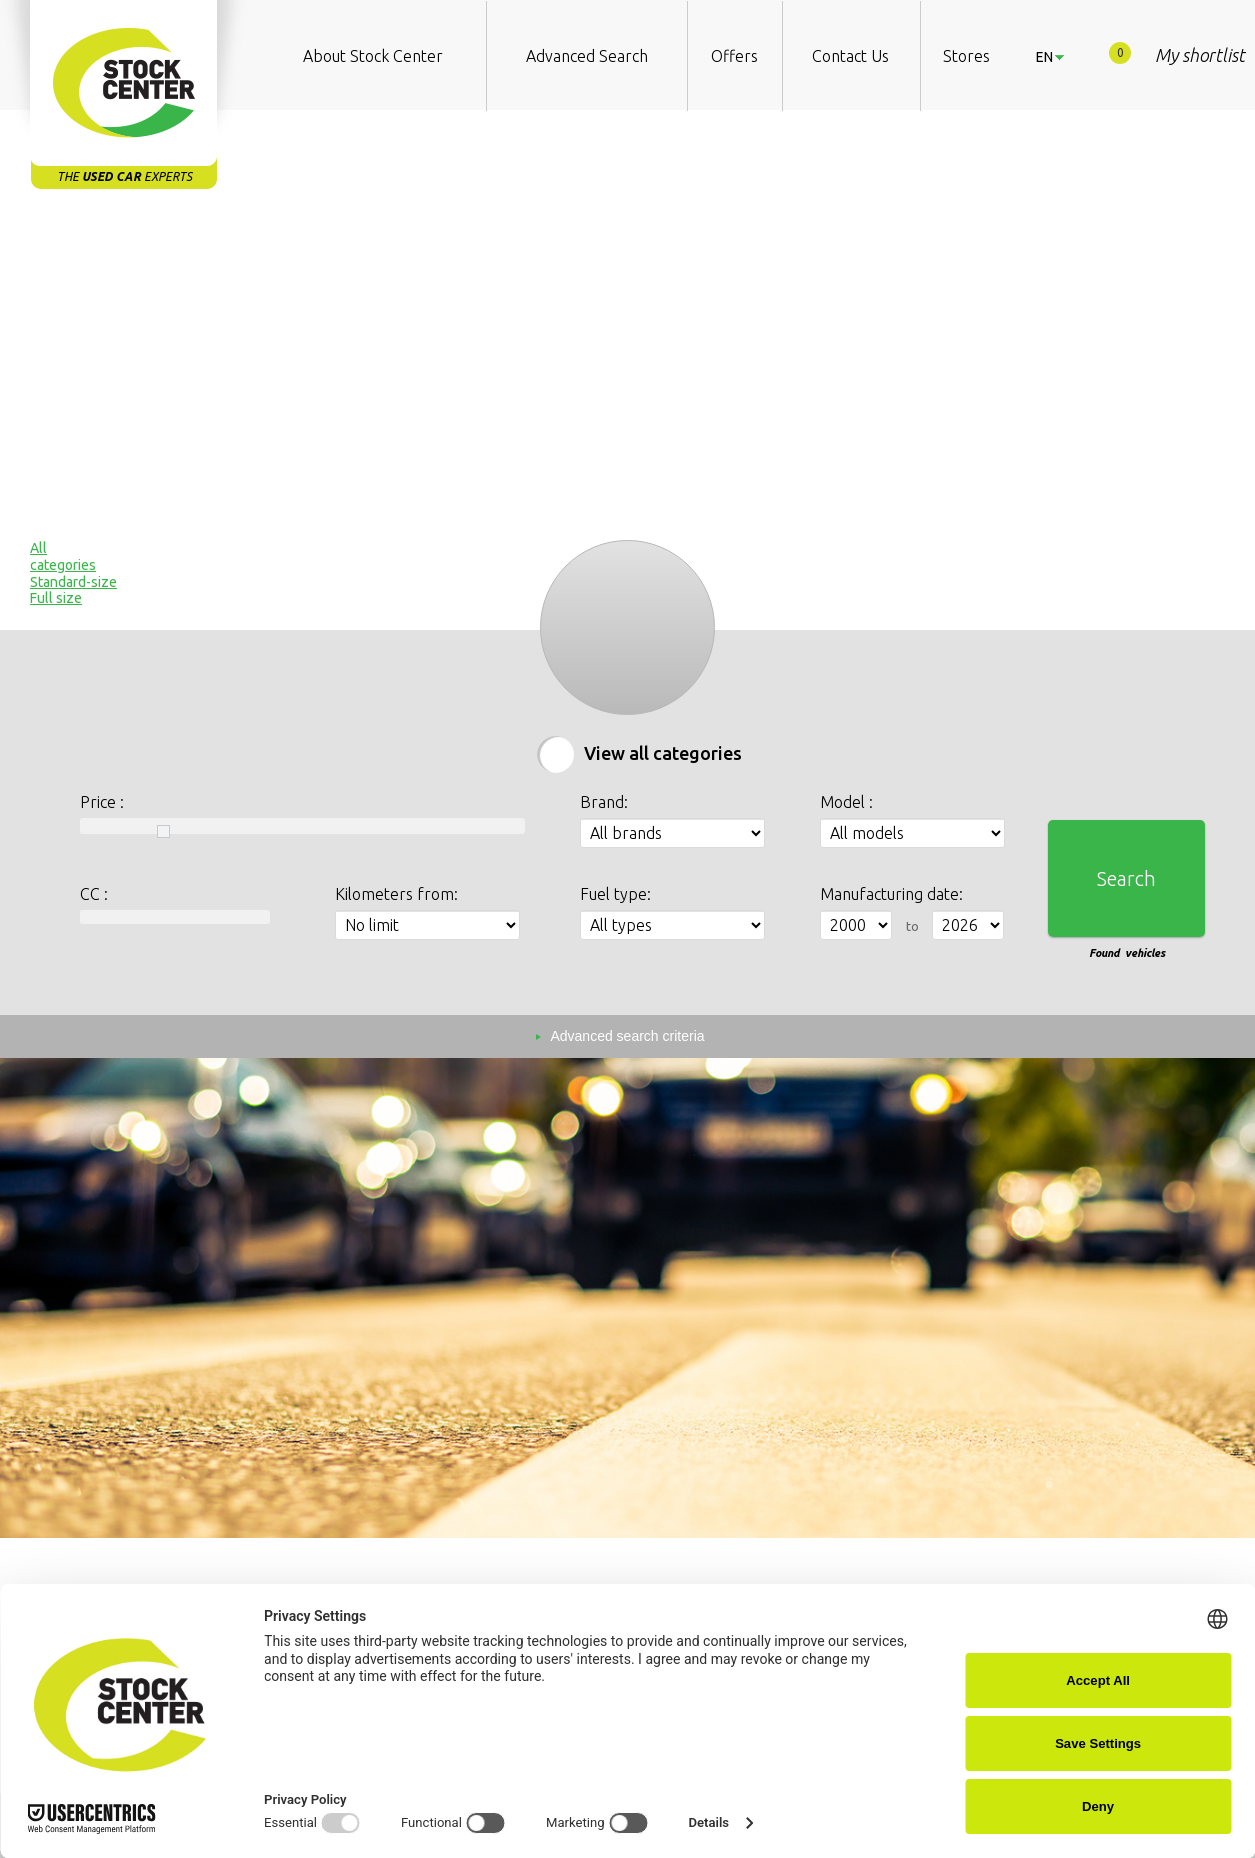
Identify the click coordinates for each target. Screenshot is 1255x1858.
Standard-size (73, 582)
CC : (94, 894)
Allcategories (63, 556)
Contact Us (850, 56)
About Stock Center (373, 56)
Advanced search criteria (627, 1036)
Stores (966, 56)
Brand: (604, 802)
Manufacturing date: (891, 894)
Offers (734, 56)
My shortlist (1177, 53)
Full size (56, 598)
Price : (102, 802)
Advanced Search (587, 56)
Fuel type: (615, 894)
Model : (846, 802)
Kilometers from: (396, 894)
